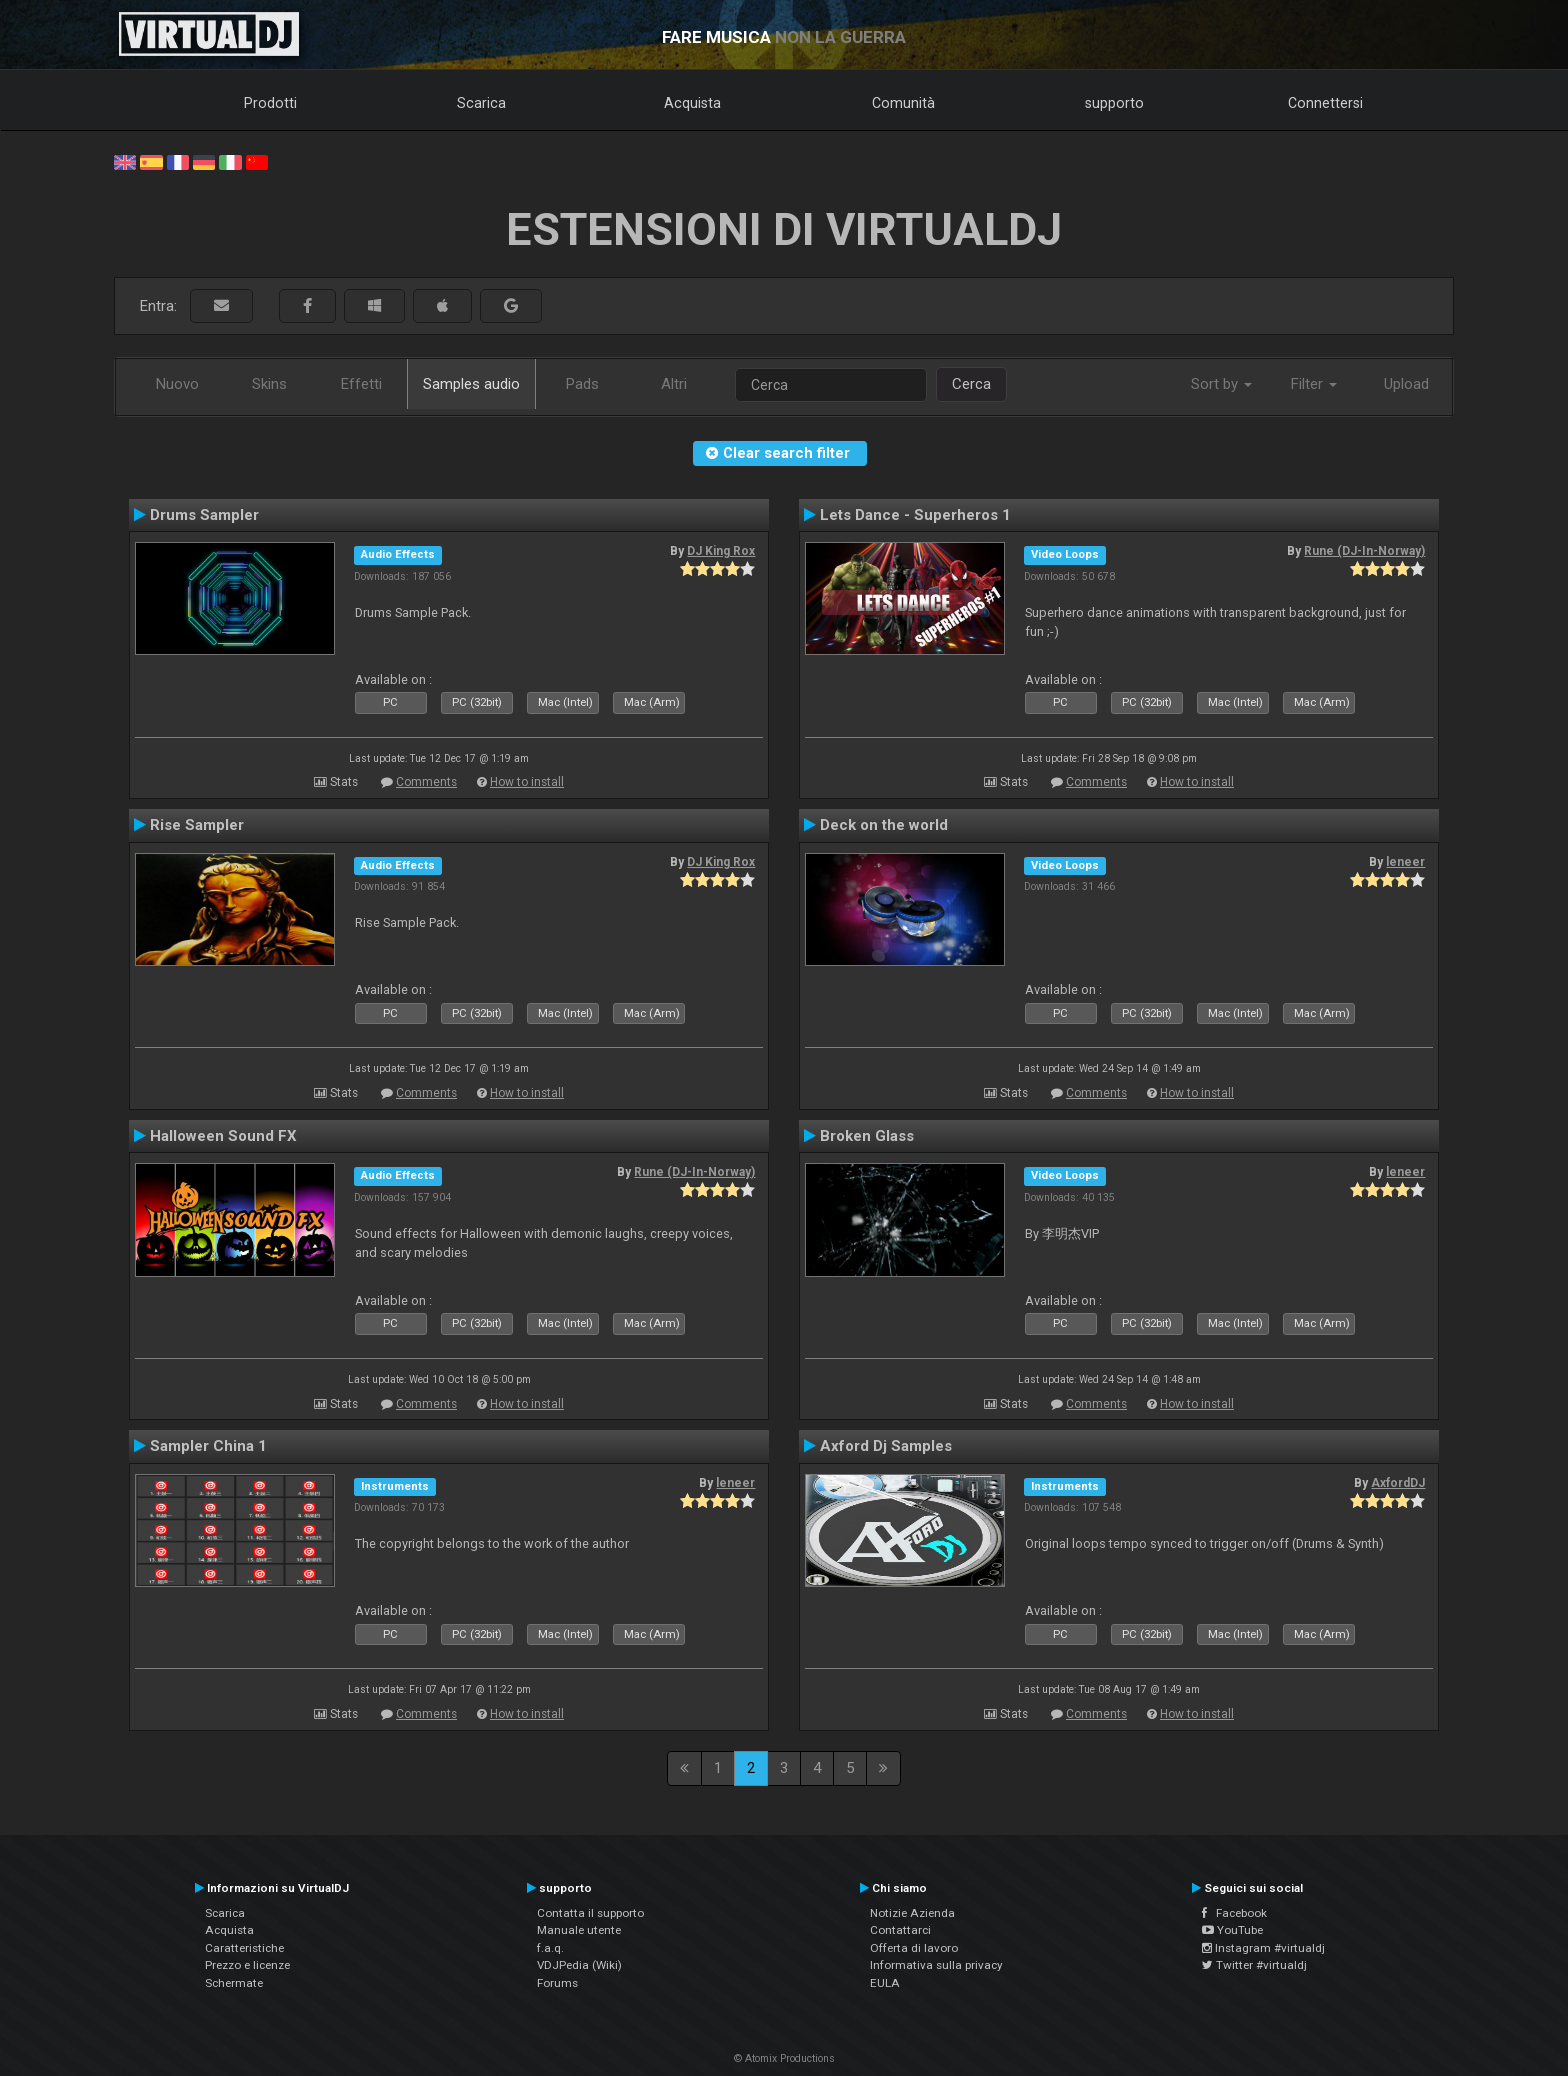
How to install (527, 782)
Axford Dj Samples (886, 1446)
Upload (1406, 384)
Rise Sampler (197, 825)
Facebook (1234, 1913)
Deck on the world (884, 825)
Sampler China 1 (208, 1446)
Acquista (692, 103)
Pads (582, 384)
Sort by (1221, 384)
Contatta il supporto (590, 1913)
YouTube (1232, 1930)
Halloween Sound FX (223, 1136)
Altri (674, 384)
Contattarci (900, 1930)
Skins (269, 384)
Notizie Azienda (912, 1913)
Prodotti (270, 103)
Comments (426, 782)
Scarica (481, 103)
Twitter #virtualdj (1254, 1965)
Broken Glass (867, 1136)
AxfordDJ (1398, 1483)
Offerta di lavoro (914, 1948)
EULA (885, 1983)
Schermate (234, 1983)
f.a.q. (550, 1948)
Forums (557, 1983)
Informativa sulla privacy (936, 1965)
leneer (1405, 862)
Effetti (361, 384)
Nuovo (177, 384)
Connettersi (1325, 103)
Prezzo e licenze (247, 1965)
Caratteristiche (244, 1948)
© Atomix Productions (784, 2058)
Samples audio (471, 384)
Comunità (903, 103)
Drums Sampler (204, 515)
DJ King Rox (721, 551)
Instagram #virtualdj (1263, 1948)
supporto (1114, 103)
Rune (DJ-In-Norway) (1364, 551)
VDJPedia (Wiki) (579, 1965)
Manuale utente (579, 1930)
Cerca (971, 384)
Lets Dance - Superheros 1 (915, 515)
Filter (1314, 384)
